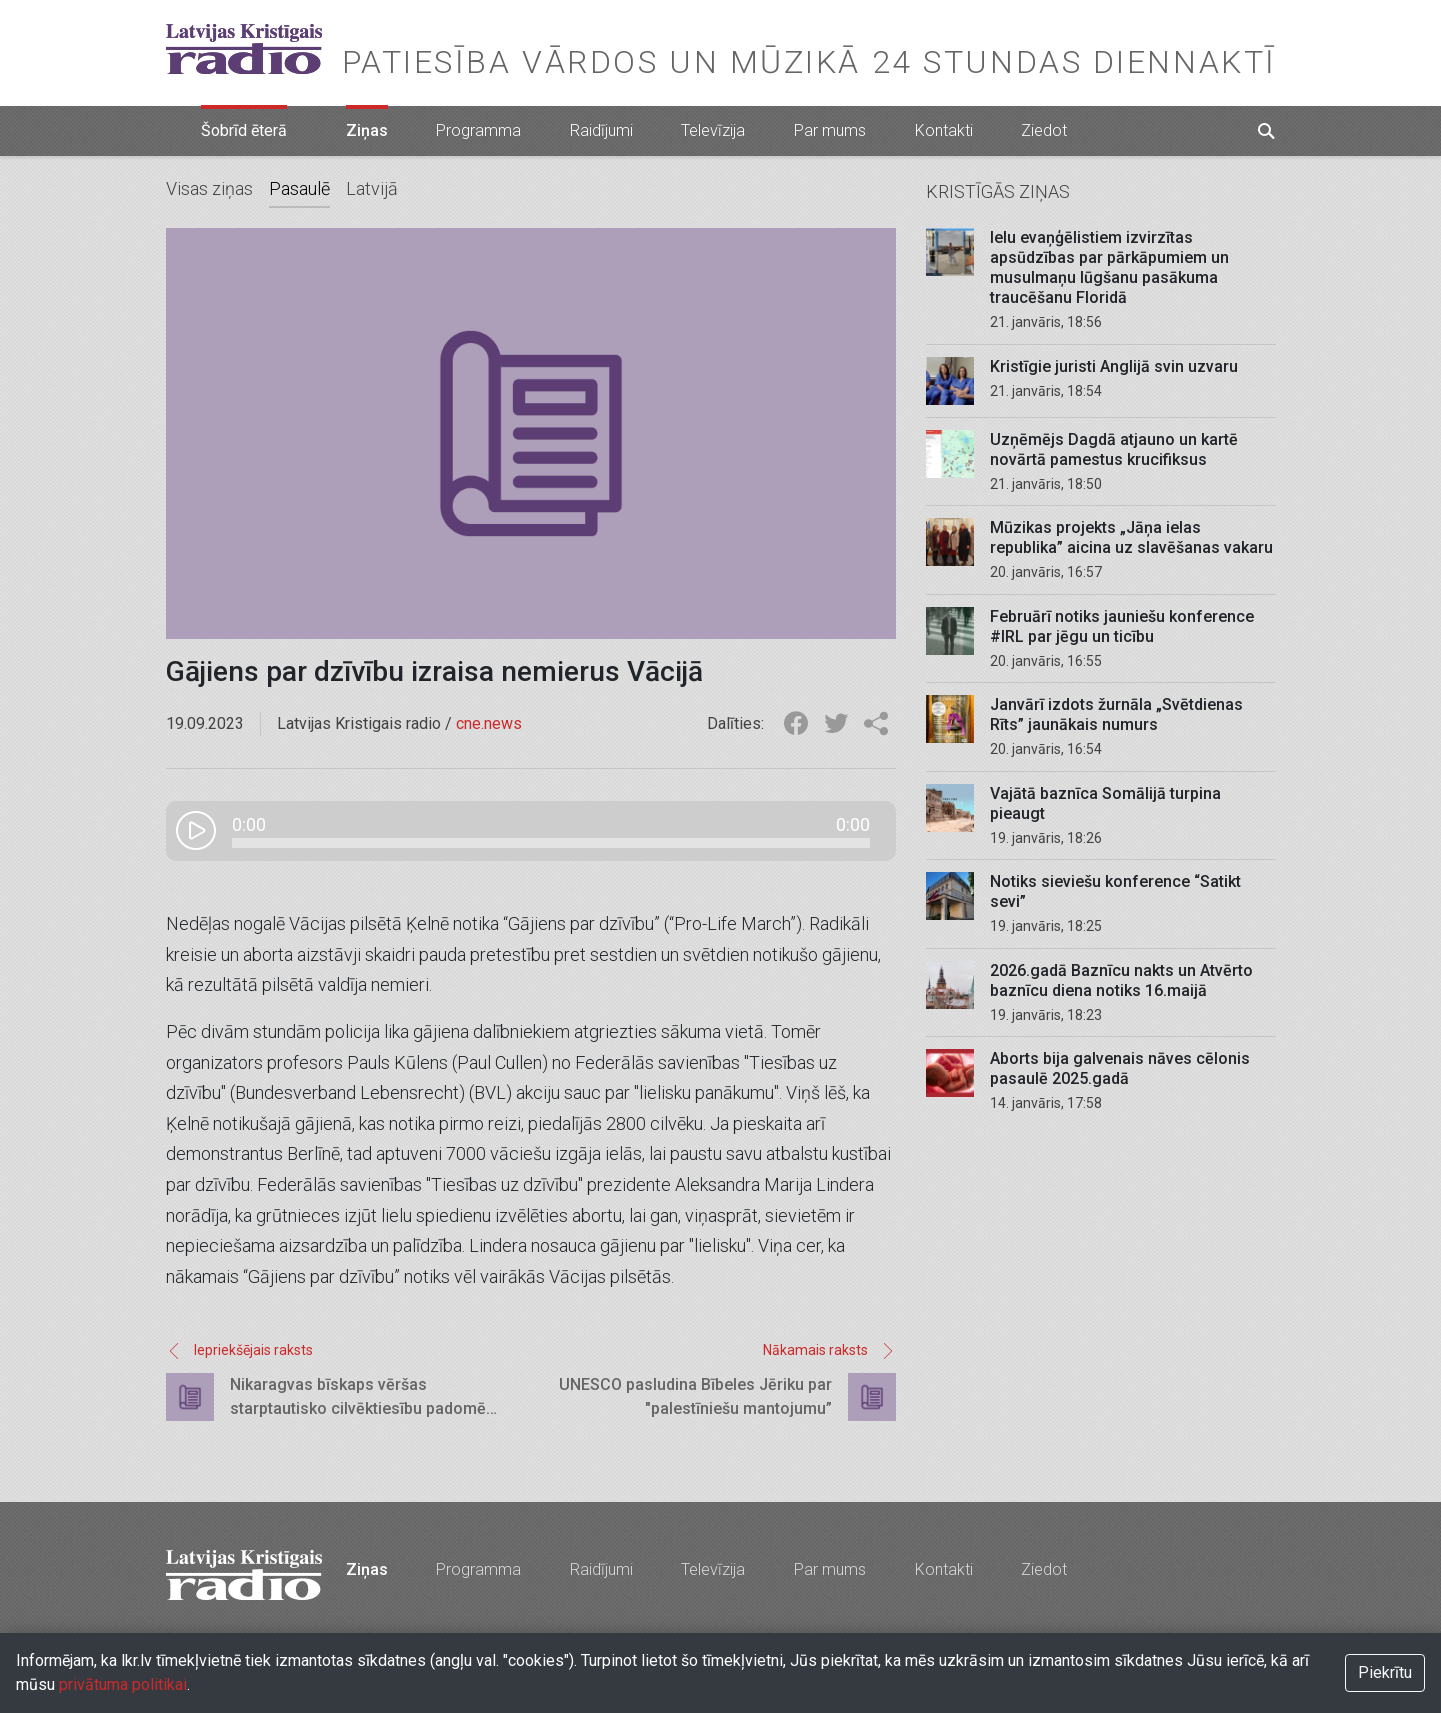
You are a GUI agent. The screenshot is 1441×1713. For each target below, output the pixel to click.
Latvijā (372, 188)
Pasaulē (299, 188)
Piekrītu (1385, 1672)
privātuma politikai (123, 1684)
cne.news (489, 723)
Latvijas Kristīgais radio (244, 49)
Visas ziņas (209, 188)
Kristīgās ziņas (998, 191)
